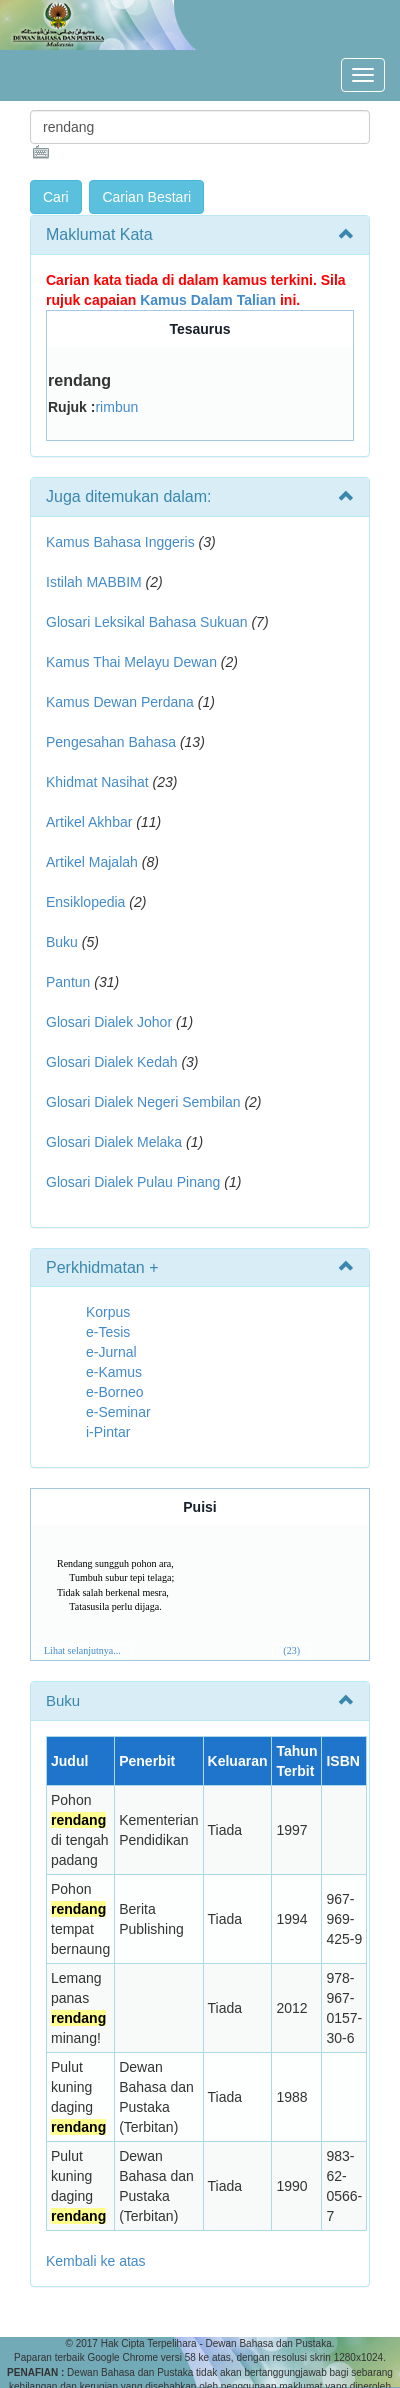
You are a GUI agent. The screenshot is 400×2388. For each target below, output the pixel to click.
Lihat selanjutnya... (82, 1650)
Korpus (108, 1312)
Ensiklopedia (85, 902)
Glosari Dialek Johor (109, 1022)
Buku (62, 942)
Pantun (68, 982)
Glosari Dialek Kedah (112, 1062)
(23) (291, 1650)
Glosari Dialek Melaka (114, 1142)
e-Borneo (115, 1392)
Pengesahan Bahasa (111, 742)
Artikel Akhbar (89, 822)
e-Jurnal (111, 1352)
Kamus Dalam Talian (208, 300)
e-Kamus (114, 1372)
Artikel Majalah (92, 862)
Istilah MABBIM (94, 582)
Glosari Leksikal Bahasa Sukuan (147, 622)
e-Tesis (108, 1332)
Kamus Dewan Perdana (120, 702)
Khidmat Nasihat (97, 782)
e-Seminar (118, 1412)
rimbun (116, 407)
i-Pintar (108, 1432)
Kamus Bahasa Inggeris (120, 542)
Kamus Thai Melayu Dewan (131, 662)
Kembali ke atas (96, 2261)
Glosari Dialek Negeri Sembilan (143, 1102)
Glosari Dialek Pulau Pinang (133, 1182)
